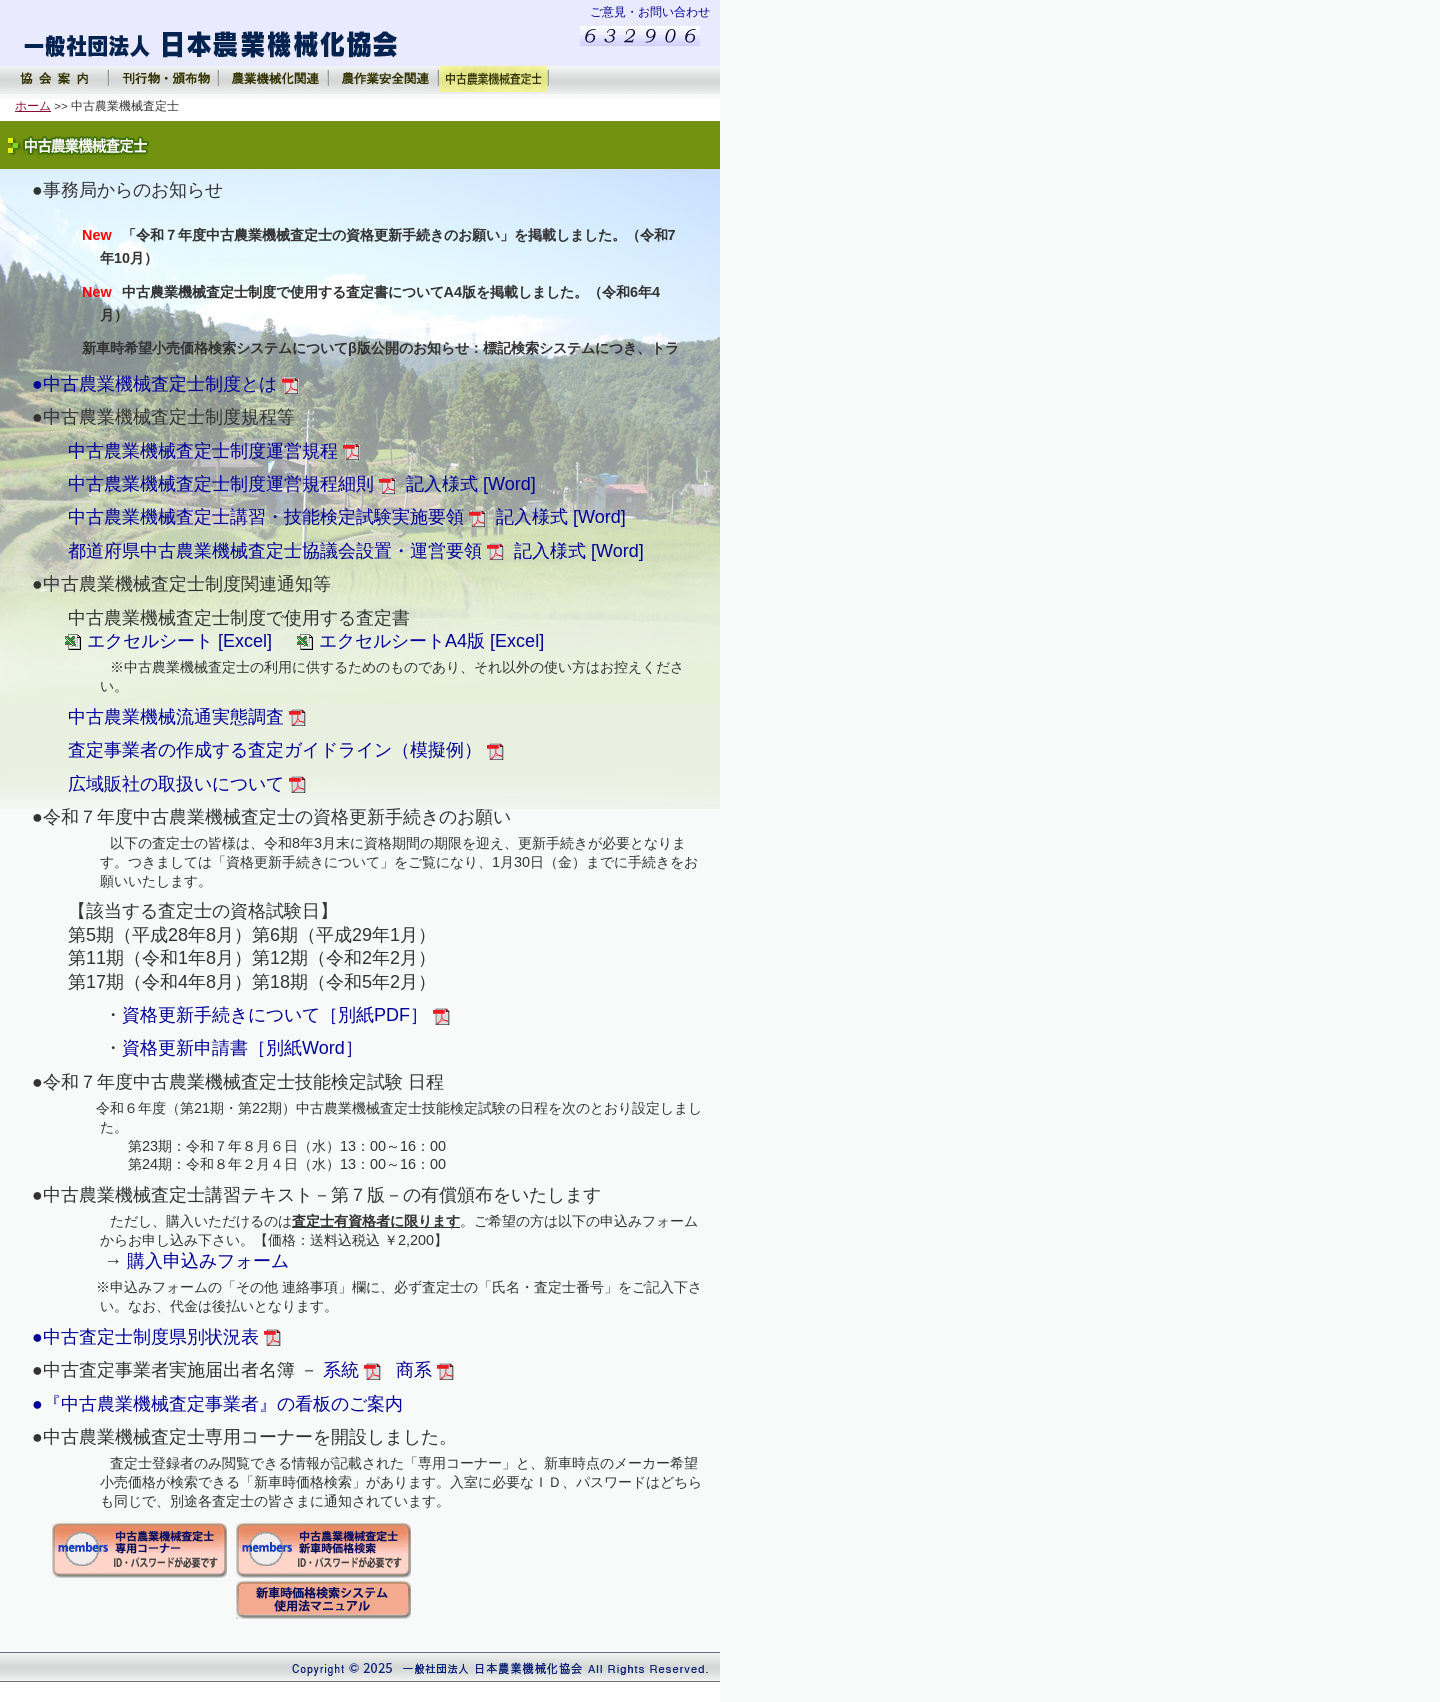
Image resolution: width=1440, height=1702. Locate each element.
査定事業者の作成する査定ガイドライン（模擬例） (286, 750)
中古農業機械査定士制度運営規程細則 (232, 484)
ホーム (33, 106)
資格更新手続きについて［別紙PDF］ (286, 1015)
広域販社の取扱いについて (187, 784)
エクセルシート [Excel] (179, 641)
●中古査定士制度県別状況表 (156, 1337)
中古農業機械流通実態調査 (187, 717)
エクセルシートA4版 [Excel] (431, 641)
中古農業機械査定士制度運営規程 (214, 451)
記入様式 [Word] (471, 484)
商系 (425, 1370)
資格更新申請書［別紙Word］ (245, 1048)
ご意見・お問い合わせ (650, 12)
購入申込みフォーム (208, 1261)
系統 (352, 1370)
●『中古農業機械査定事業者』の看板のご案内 (217, 1404)
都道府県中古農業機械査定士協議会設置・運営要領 (286, 551)
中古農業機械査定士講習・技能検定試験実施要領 (277, 517)
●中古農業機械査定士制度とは (165, 384)
